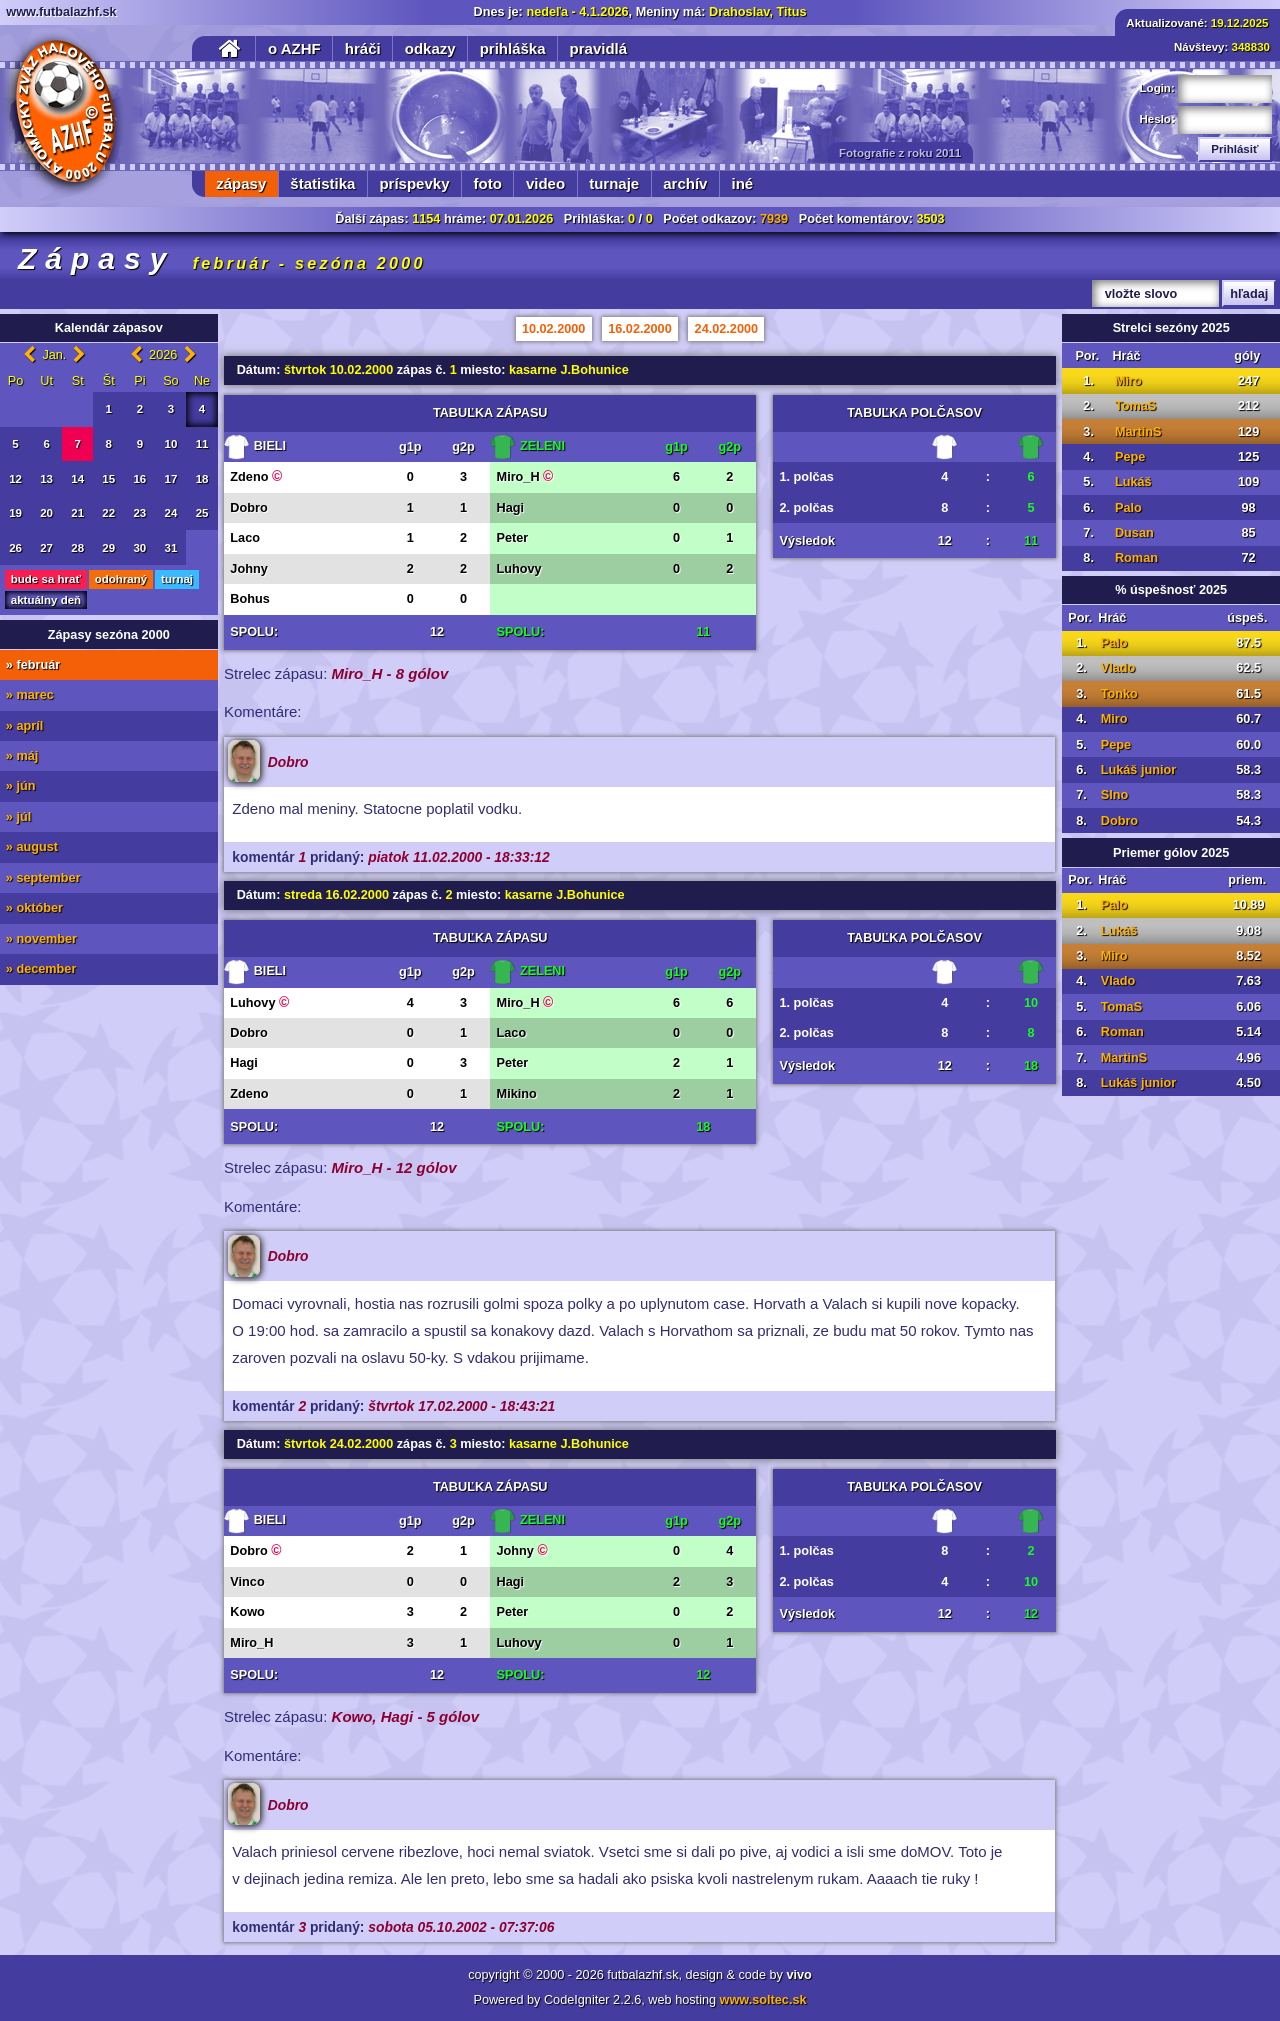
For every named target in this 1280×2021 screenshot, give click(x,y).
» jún (21, 786)
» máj (22, 756)
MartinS (1138, 432)
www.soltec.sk (763, 2000)
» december (41, 969)
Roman (1136, 558)
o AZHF (294, 48)
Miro (1128, 381)
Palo (1128, 508)
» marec (30, 695)
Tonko (1119, 694)
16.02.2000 (640, 329)
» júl (18, 817)
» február (33, 665)
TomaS (1135, 406)
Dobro (1119, 821)
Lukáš (1133, 482)
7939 (774, 219)
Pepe (1130, 457)
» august (32, 847)
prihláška (513, 48)
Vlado (1118, 668)
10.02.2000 (554, 329)
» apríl (24, 726)
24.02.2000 (727, 329)
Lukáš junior (1138, 770)
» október (34, 908)
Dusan (1134, 533)
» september (43, 878)
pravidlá (599, 48)
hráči (363, 48)
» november (41, 939)
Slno (1115, 795)
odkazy (430, 48)
